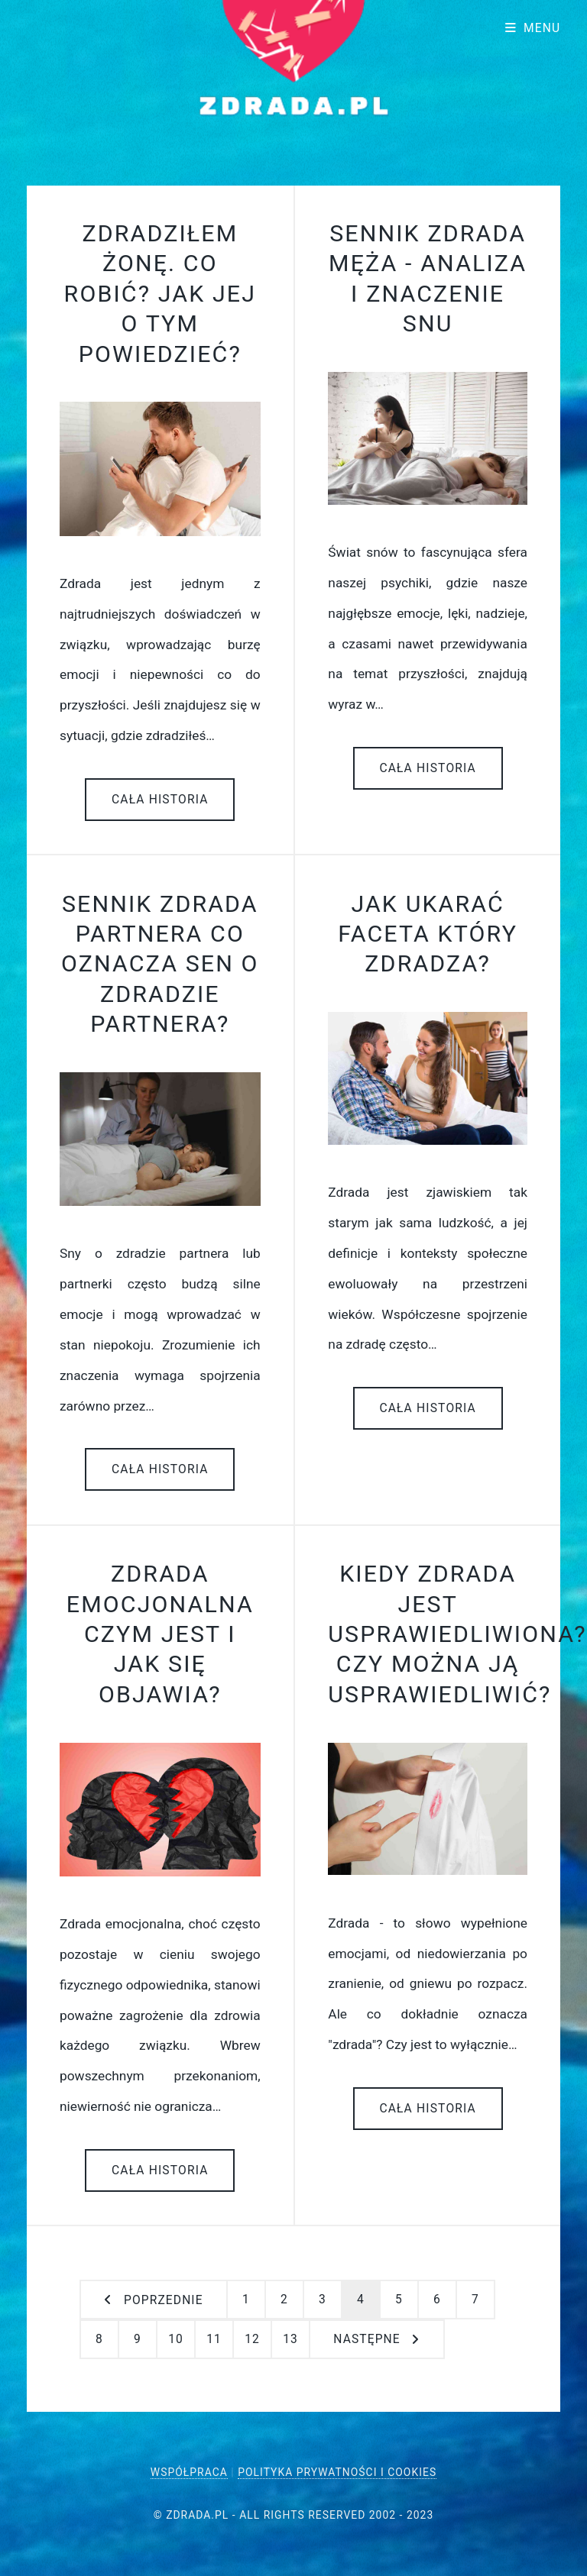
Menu (542, 28)
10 (175, 2339)
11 (214, 2339)
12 (252, 2339)
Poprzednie (163, 2300)
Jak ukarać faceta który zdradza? (427, 934)
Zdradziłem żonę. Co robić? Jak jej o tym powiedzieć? (160, 293)
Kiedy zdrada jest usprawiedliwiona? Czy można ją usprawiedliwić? (457, 1634)
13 (290, 2339)
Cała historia (160, 799)
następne (366, 2339)
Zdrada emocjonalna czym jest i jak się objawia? (160, 1634)
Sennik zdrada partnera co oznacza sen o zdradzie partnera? (160, 964)
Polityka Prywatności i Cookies (337, 2472)
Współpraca (189, 2472)
